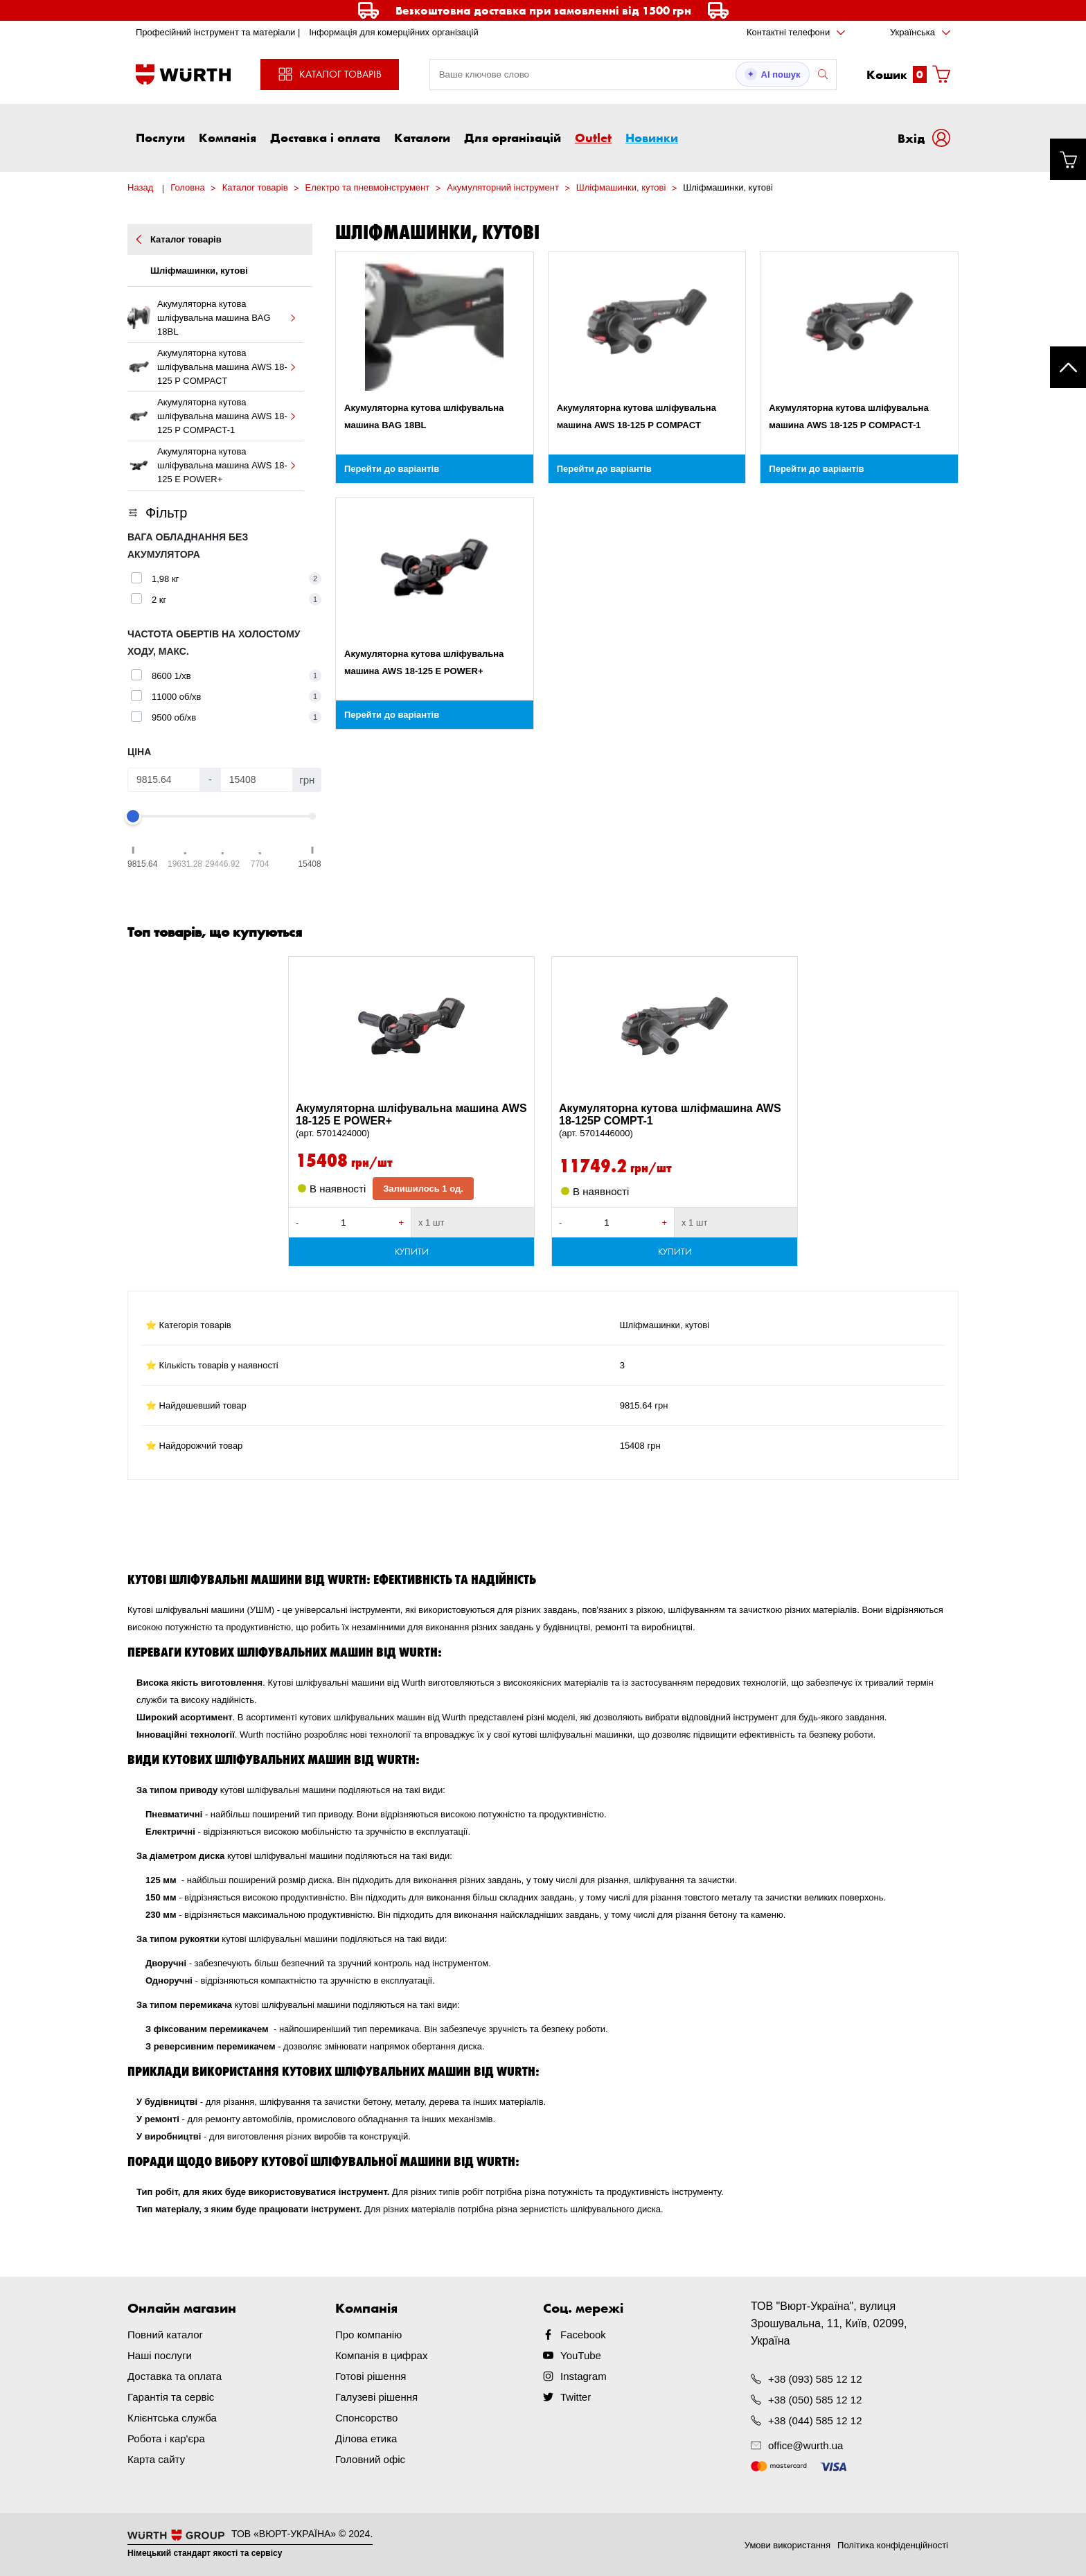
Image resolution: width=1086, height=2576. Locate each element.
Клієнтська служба (172, 2418)
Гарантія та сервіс (170, 2397)
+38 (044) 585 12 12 (815, 2420)
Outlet (593, 137)
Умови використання (787, 2545)
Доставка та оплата (174, 2376)
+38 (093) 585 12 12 (815, 2379)
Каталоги (422, 137)
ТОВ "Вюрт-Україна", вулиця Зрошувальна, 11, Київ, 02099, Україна (829, 2323)
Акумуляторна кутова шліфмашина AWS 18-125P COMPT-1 (674, 1121)
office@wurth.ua (805, 2445)
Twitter (575, 2397)
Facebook (583, 2334)
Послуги (160, 137)
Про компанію (368, 2334)
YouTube (580, 2355)
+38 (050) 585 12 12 (815, 2400)
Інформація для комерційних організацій (394, 32)
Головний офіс (370, 2459)
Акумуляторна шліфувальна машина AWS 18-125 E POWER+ (411, 1121)
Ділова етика (366, 2438)
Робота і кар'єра (166, 2438)
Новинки (651, 137)
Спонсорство (366, 2418)
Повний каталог (165, 2334)
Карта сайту (156, 2459)
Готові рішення (370, 2376)
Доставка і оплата (325, 137)
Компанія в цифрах (381, 2355)
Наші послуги (159, 2355)
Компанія (227, 137)
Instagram (583, 2376)
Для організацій (512, 137)
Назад (140, 187)
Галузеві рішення (376, 2397)
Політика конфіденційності (892, 2545)
